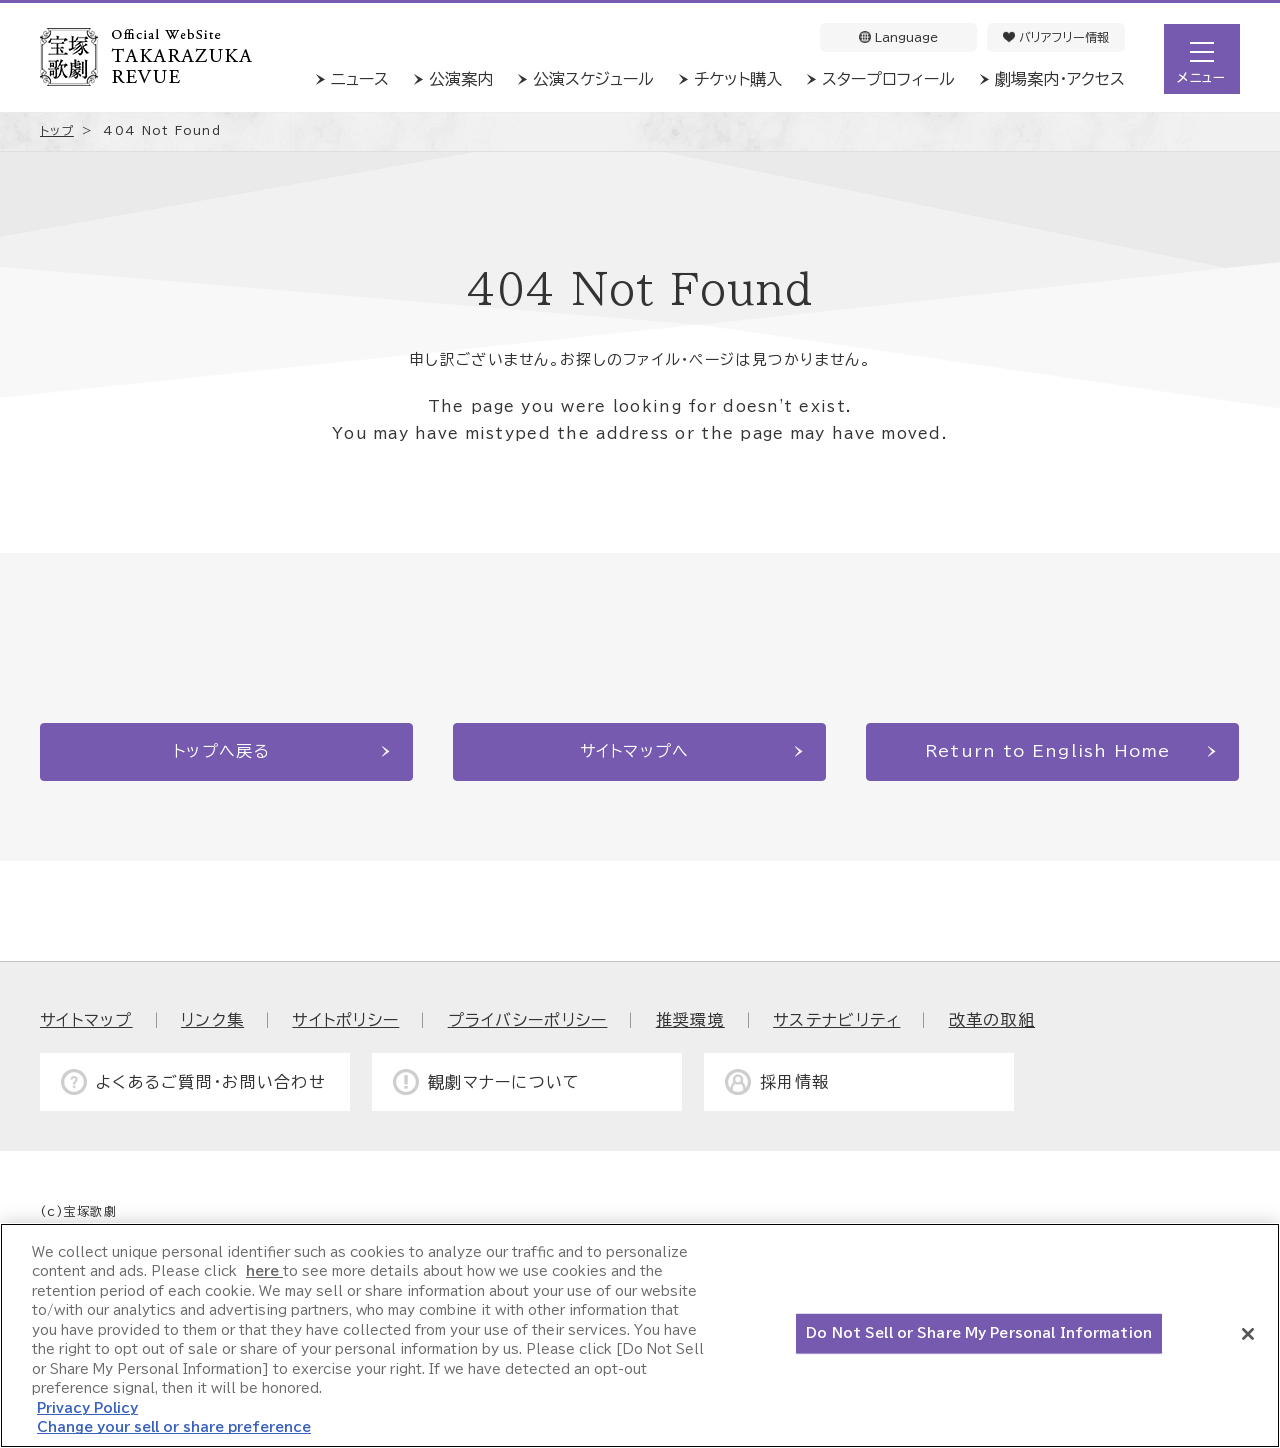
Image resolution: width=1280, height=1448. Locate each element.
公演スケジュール (593, 79)
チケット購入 (738, 79)
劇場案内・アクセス (1060, 79)
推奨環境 (690, 1020)
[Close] (1248, 1334)
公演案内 (461, 79)
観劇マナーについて (504, 1082)
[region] (640, 1335)
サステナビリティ (836, 1020)
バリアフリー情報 (1056, 37)
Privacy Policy (87, 1408)
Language (898, 37)
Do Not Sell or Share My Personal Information (979, 1333)
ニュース (360, 79)
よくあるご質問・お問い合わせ (211, 1082)
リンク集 (212, 1020)
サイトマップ (86, 1020)
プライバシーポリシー (528, 1020)
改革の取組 (992, 1020)
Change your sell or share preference (174, 1427)
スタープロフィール (888, 79)
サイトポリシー (345, 1020)
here (264, 1271)
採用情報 (794, 1082)
